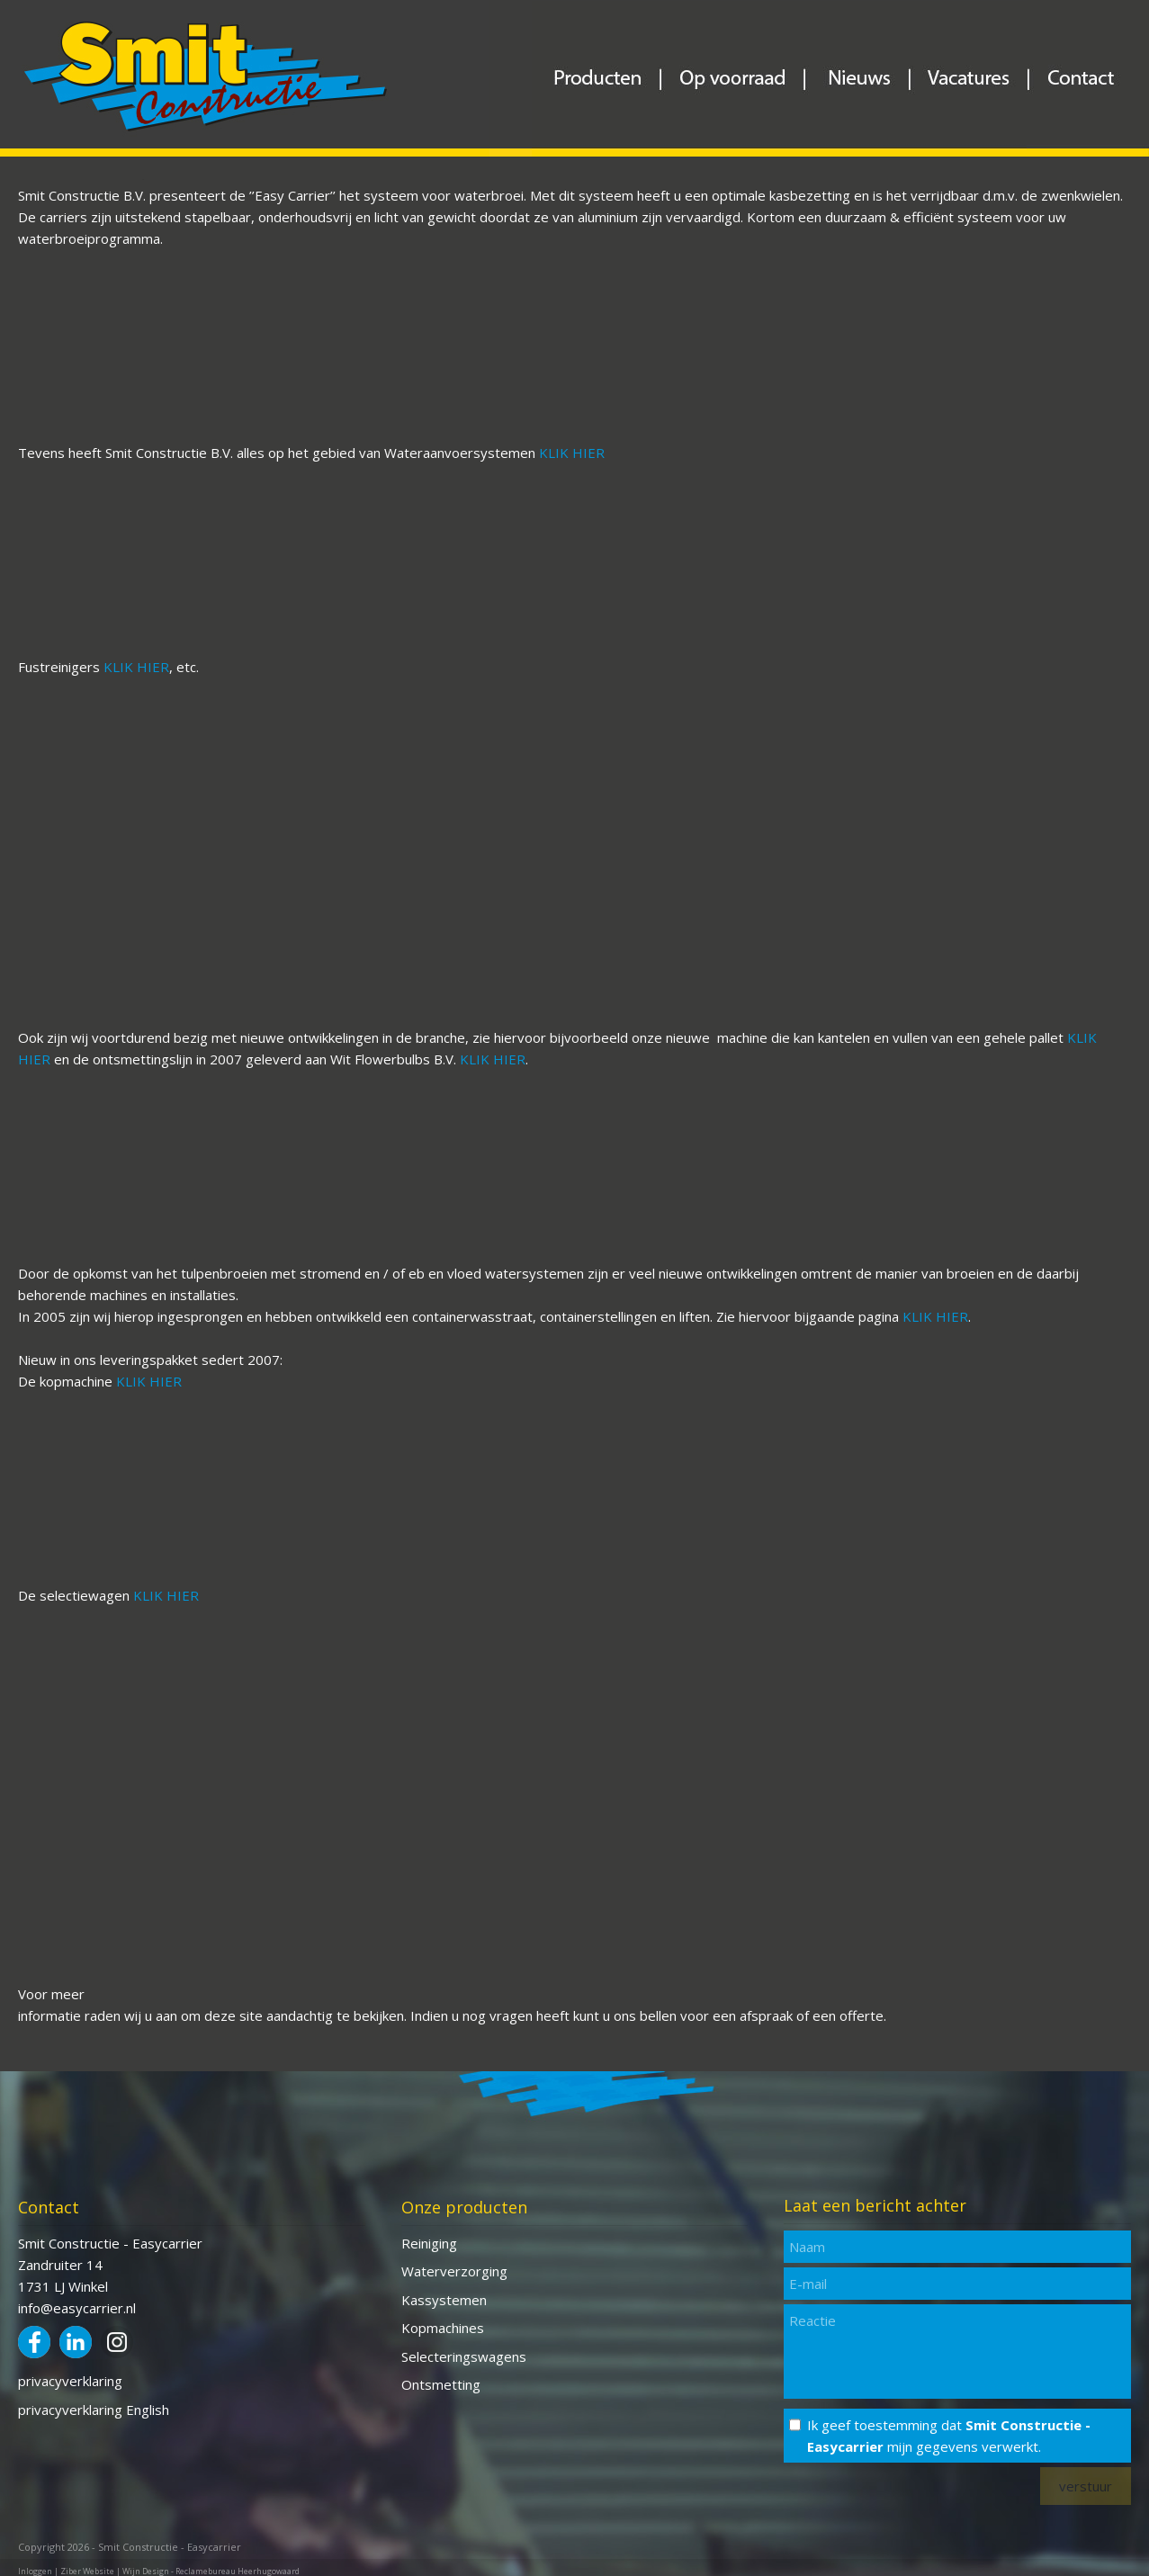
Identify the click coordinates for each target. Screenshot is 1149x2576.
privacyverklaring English (93, 2410)
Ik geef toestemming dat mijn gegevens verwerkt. (949, 2435)
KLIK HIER (572, 453)
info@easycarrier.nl (77, 2308)
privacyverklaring (70, 2381)
